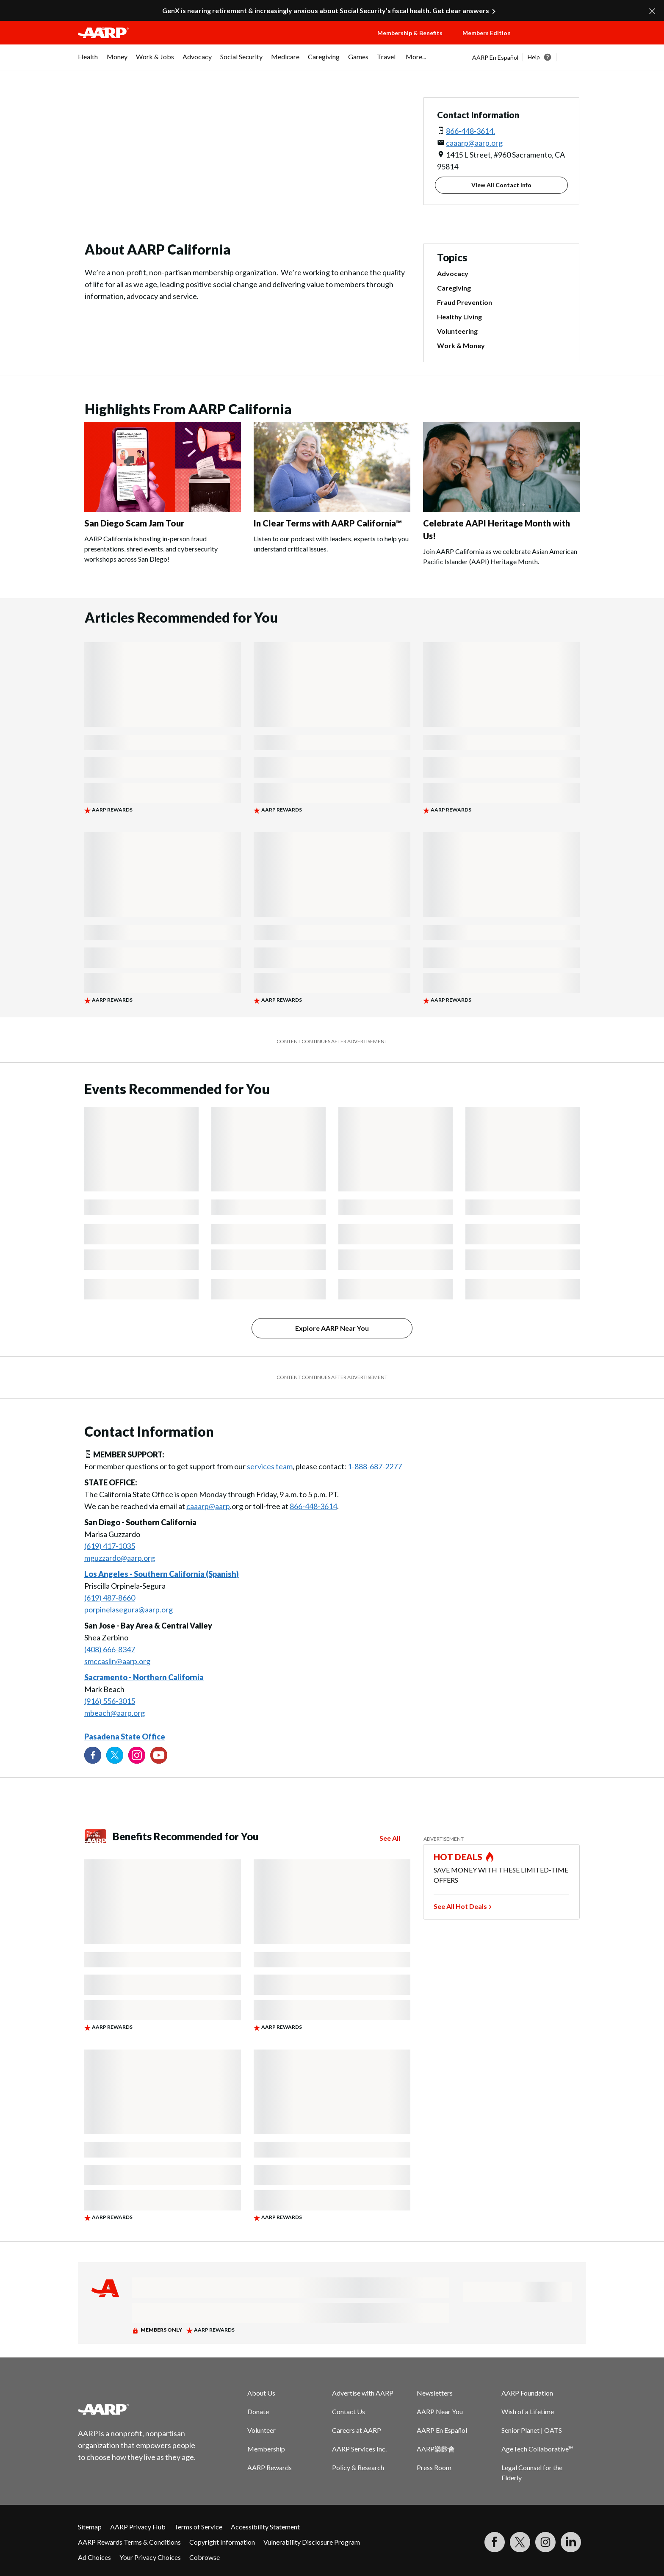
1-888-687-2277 (375, 1466)
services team (270, 1466)
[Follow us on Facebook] (92, 1755)
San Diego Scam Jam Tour (134, 523)
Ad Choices (94, 2557)
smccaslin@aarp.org (117, 1661)
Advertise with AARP (362, 2393)
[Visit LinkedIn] (571, 2542)
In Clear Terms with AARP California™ (328, 523)
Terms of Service (198, 2527)
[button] (556, 41)
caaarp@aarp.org (474, 142)
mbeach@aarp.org (114, 1712)
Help (534, 57)
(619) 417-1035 (109, 1546)
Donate (258, 2411)
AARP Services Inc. (359, 2449)
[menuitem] (88, 61)
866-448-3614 (313, 1506)
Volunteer (261, 2430)
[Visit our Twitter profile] (114, 1755)
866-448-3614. (470, 131)
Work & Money (461, 345)
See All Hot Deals (460, 1906)
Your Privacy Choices (150, 2557)
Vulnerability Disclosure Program (311, 2542)
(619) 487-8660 (109, 1597)
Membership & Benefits (410, 32)
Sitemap (90, 2527)
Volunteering (457, 331)
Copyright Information (222, 2542)
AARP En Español (495, 57)
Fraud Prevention (464, 302)
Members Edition (486, 32)
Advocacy (452, 273)
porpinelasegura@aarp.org (128, 1609)
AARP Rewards (269, 2467)
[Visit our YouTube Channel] (158, 1755)
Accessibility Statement (265, 2527)
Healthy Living (459, 317)
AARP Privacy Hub (138, 2527)
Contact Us (348, 2411)
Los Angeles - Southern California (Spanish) (161, 1574)
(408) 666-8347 (109, 1649)
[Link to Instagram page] (136, 1755)
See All (389, 1838)
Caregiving (454, 288)
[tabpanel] (529, 57)
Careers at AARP (356, 2430)
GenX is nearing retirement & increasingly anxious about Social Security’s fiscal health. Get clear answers (325, 10)
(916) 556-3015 (109, 1701)
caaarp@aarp (208, 1506)
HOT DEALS (458, 1857)
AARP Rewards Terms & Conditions (129, 2542)
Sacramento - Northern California (144, 1677)
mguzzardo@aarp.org (119, 1557)
